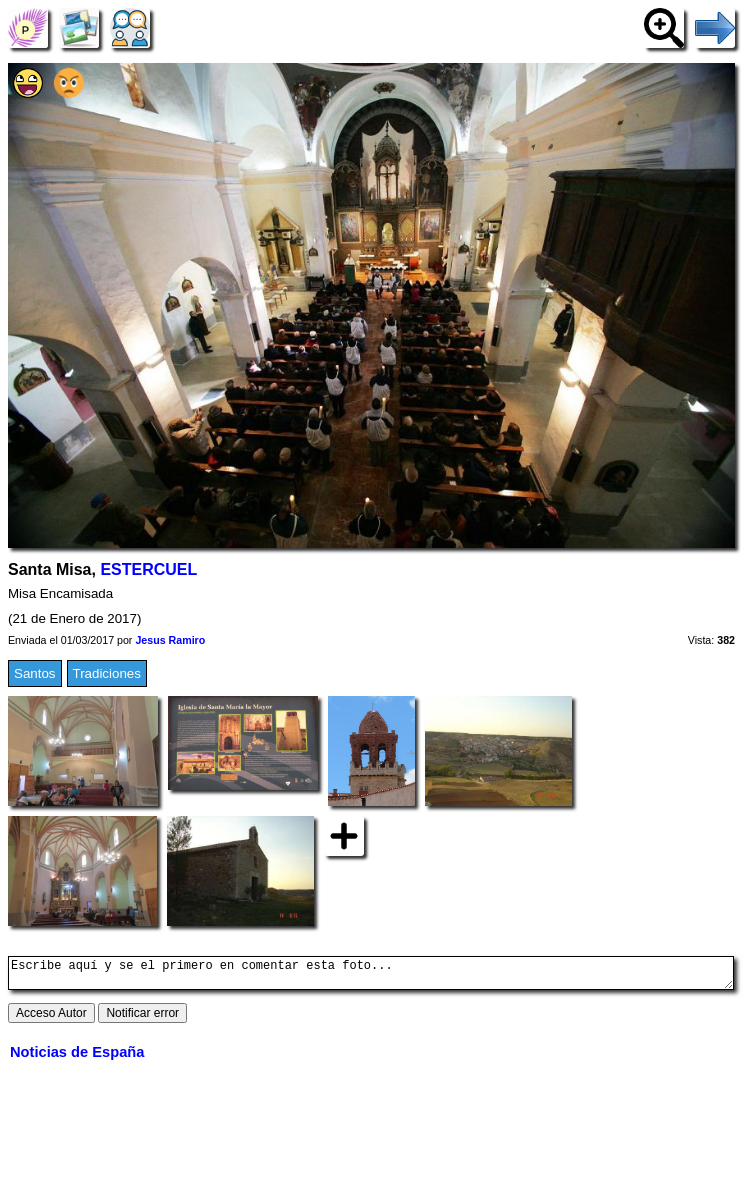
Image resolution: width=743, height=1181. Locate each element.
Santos (35, 673)
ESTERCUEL (148, 569)
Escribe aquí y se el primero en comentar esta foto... (371, 976)
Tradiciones (107, 673)
